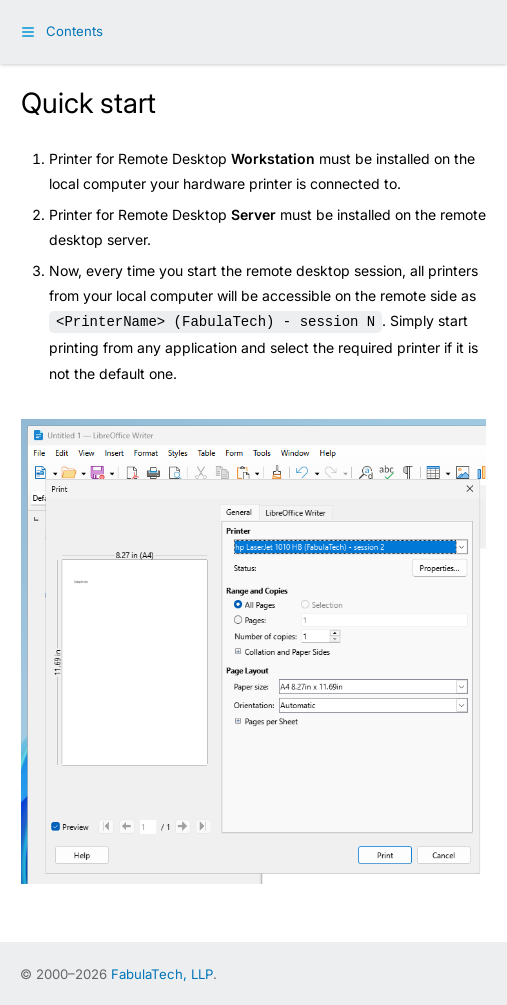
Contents (74, 31)
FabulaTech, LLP (162, 972)
